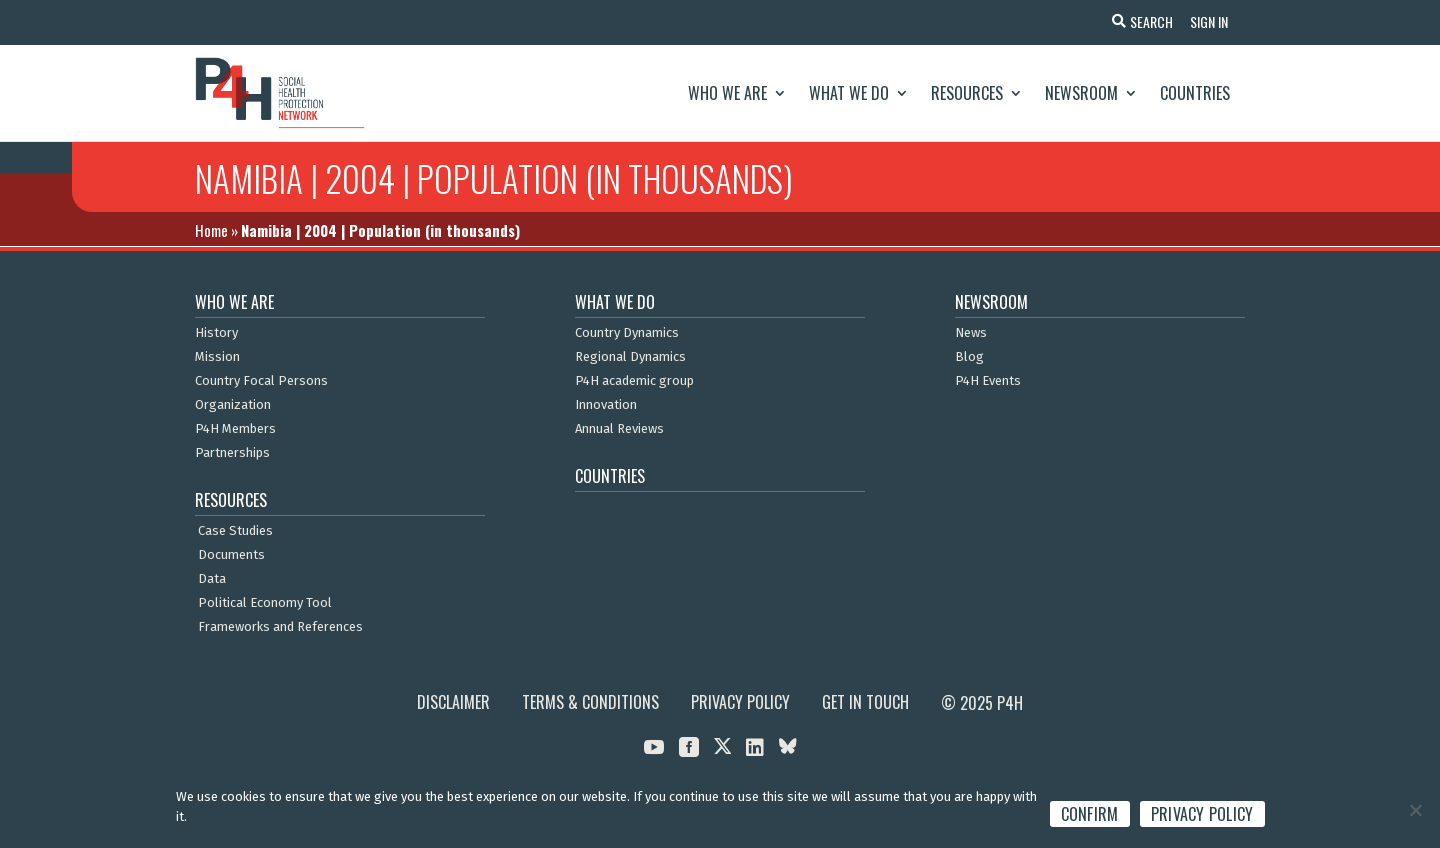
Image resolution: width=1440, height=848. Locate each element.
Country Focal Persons (261, 381)
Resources (967, 93)
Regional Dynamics (630, 357)
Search (1145, 21)
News (971, 333)
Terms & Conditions (590, 702)
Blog (969, 357)
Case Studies (235, 531)
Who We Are (727, 93)
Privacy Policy (740, 702)
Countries (1195, 93)
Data (212, 579)
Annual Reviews (619, 429)
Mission (217, 357)
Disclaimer (453, 702)
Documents (231, 555)
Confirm (1090, 814)
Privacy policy (1202, 814)
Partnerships (232, 453)
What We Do (849, 93)
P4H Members (235, 429)
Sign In (1206, 21)
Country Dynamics (627, 333)
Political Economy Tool (265, 603)
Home (211, 230)
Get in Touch (865, 702)
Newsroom (1081, 93)
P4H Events (988, 381)
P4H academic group (634, 381)
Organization (233, 405)
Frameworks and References (280, 627)
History (216, 333)
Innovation (606, 405)
